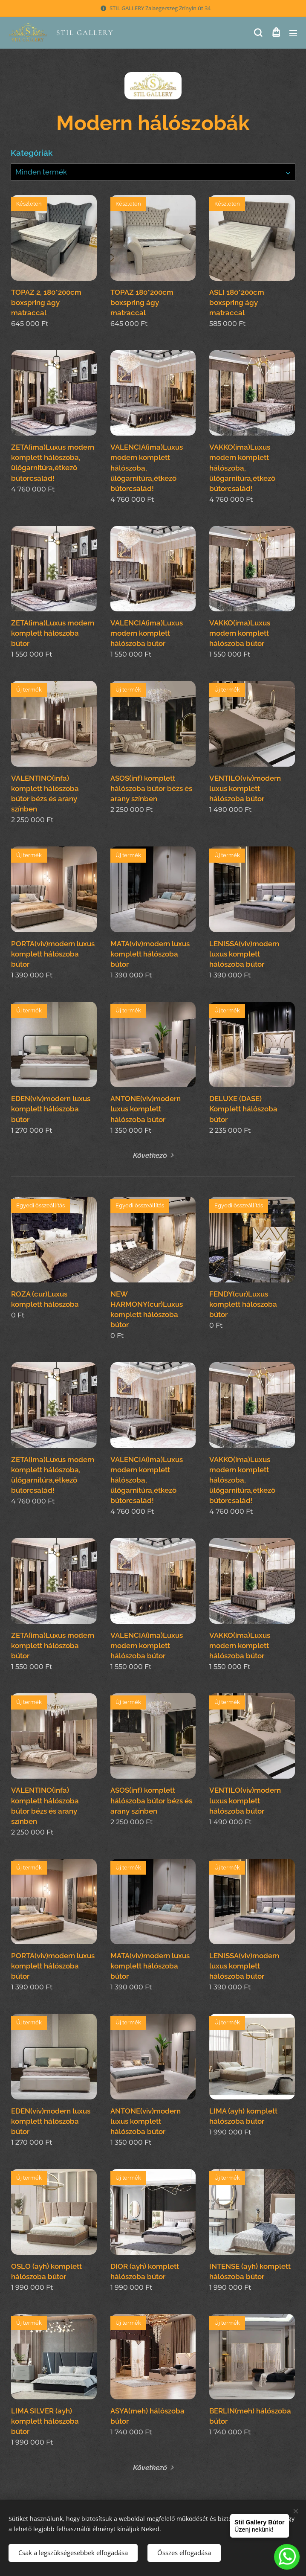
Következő (150, 1155)
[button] (258, 33)
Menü (293, 33)
